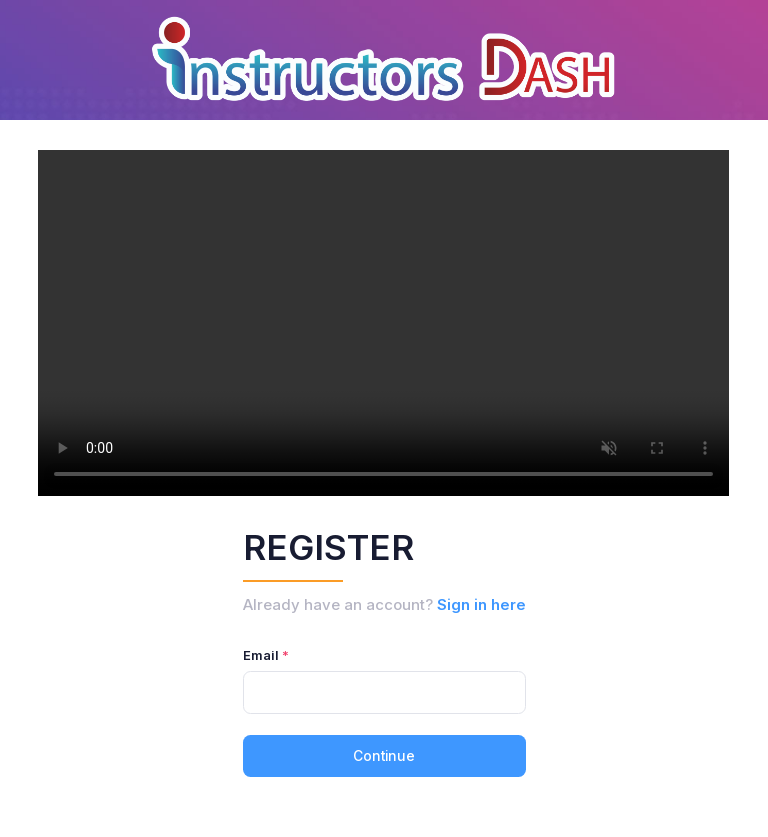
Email (261, 655)
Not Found (383, 323)
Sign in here (481, 604)
